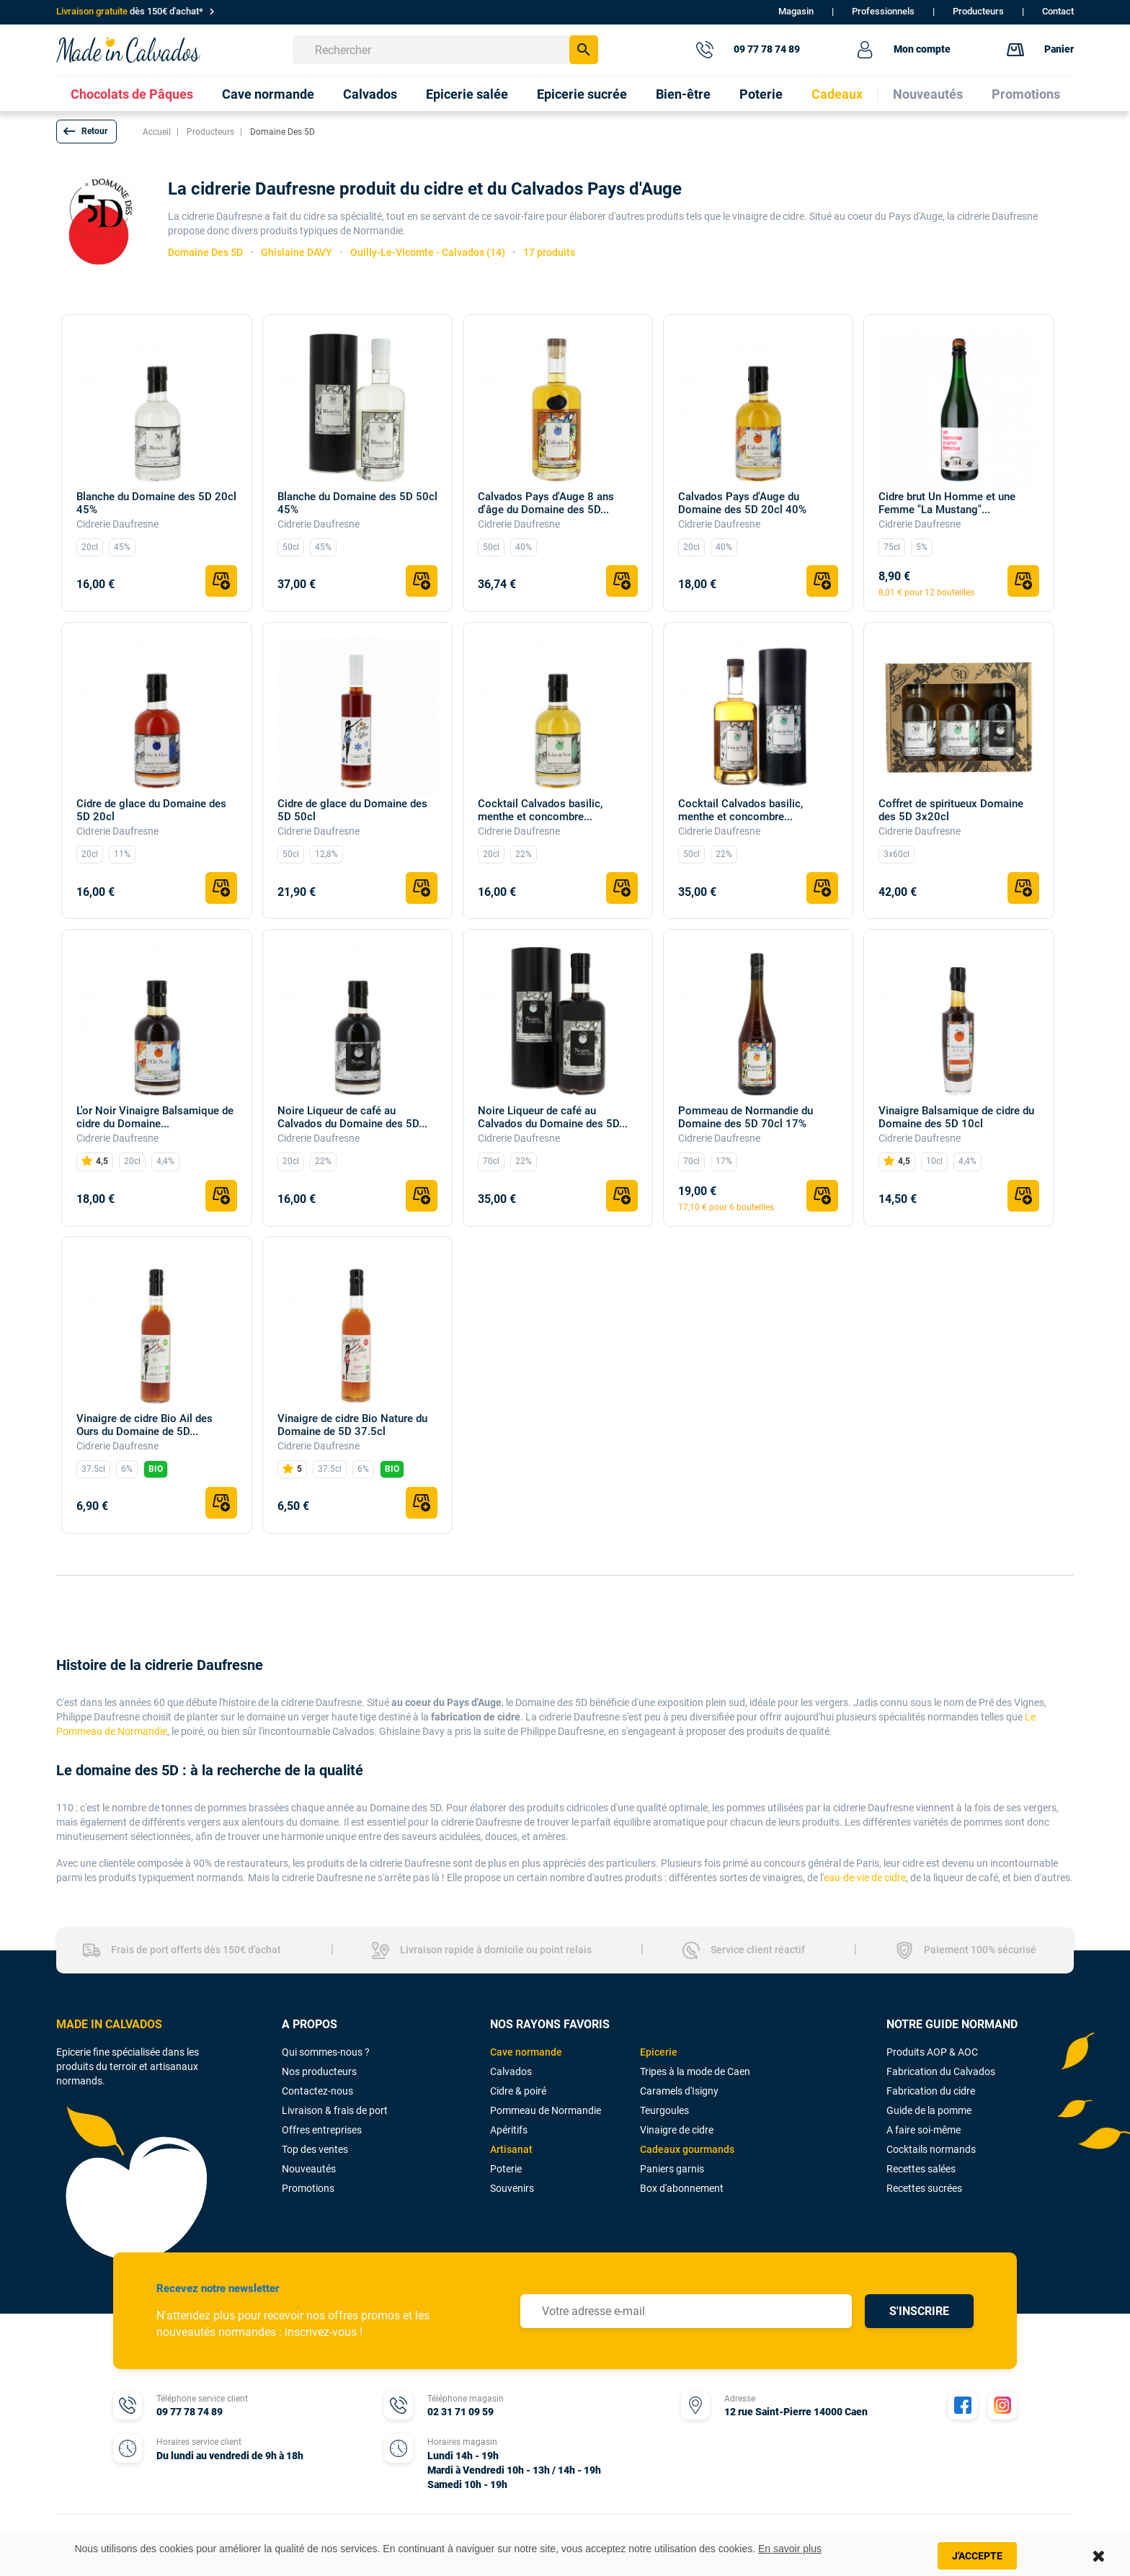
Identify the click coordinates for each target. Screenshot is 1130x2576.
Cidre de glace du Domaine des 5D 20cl (151, 810)
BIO (155, 1469)
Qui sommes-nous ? (326, 2052)
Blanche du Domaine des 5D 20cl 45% (156, 503)
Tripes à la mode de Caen (695, 2071)
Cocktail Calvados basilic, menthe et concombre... (540, 810)
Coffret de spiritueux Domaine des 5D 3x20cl (950, 810)
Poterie (506, 2169)
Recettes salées (921, 2169)
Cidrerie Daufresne (117, 524)
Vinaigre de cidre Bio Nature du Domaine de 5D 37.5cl (352, 1425)
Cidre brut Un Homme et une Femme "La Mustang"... (946, 503)
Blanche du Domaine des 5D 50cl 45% (357, 503)
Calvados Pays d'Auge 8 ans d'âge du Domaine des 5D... (546, 503)
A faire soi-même (923, 2130)
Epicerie (658, 2052)
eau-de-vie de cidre (865, 1877)
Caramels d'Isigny (679, 2091)
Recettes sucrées (924, 2188)
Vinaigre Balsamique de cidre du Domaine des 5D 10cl (956, 1117)
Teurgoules (664, 2110)
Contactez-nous (317, 2091)
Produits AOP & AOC (932, 2052)
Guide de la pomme (928, 2110)
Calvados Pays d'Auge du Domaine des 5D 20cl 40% (742, 503)
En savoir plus (790, 2548)
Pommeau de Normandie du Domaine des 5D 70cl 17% (745, 1117)
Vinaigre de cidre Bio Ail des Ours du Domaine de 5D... (144, 1425)
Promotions (308, 2188)
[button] (86, 131)
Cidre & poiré (518, 2091)
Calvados (511, 2071)
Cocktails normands (931, 2149)
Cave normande (526, 2052)
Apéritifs (509, 2130)
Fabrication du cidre (930, 2091)
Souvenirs (512, 2188)
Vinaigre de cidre (676, 2130)
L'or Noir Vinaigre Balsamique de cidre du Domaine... (154, 1117)
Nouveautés (309, 2169)
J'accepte (977, 2556)
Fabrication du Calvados (940, 2071)
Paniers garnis (672, 2169)
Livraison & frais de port (335, 2110)
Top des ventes (315, 2149)
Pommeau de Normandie (545, 2110)
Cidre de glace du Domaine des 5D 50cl (352, 810)
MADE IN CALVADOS (109, 2024)
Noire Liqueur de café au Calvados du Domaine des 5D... (352, 1117)
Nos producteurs (319, 2071)
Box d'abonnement (682, 2188)
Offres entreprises (322, 2130)
